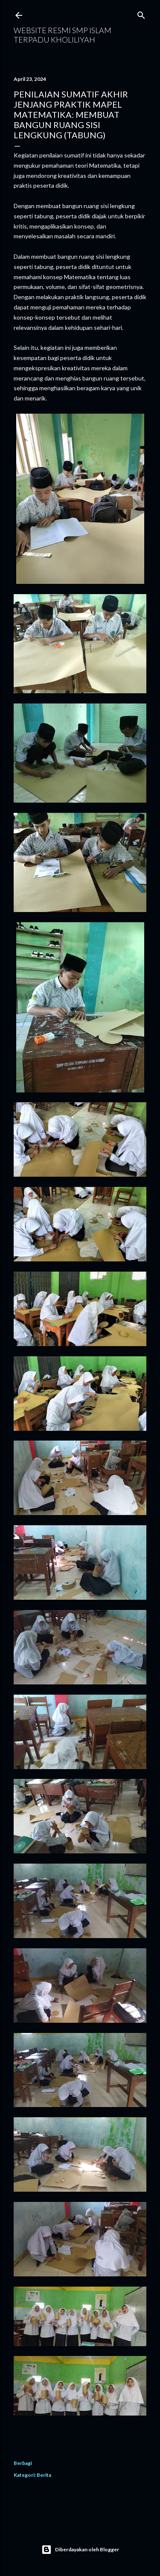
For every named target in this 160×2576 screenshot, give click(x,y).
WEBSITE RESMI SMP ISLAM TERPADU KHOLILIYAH (62, 35)
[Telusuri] (141, 13)
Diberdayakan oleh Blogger (80, 2550)
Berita (44, 2475)
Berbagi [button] (23, 2463)
